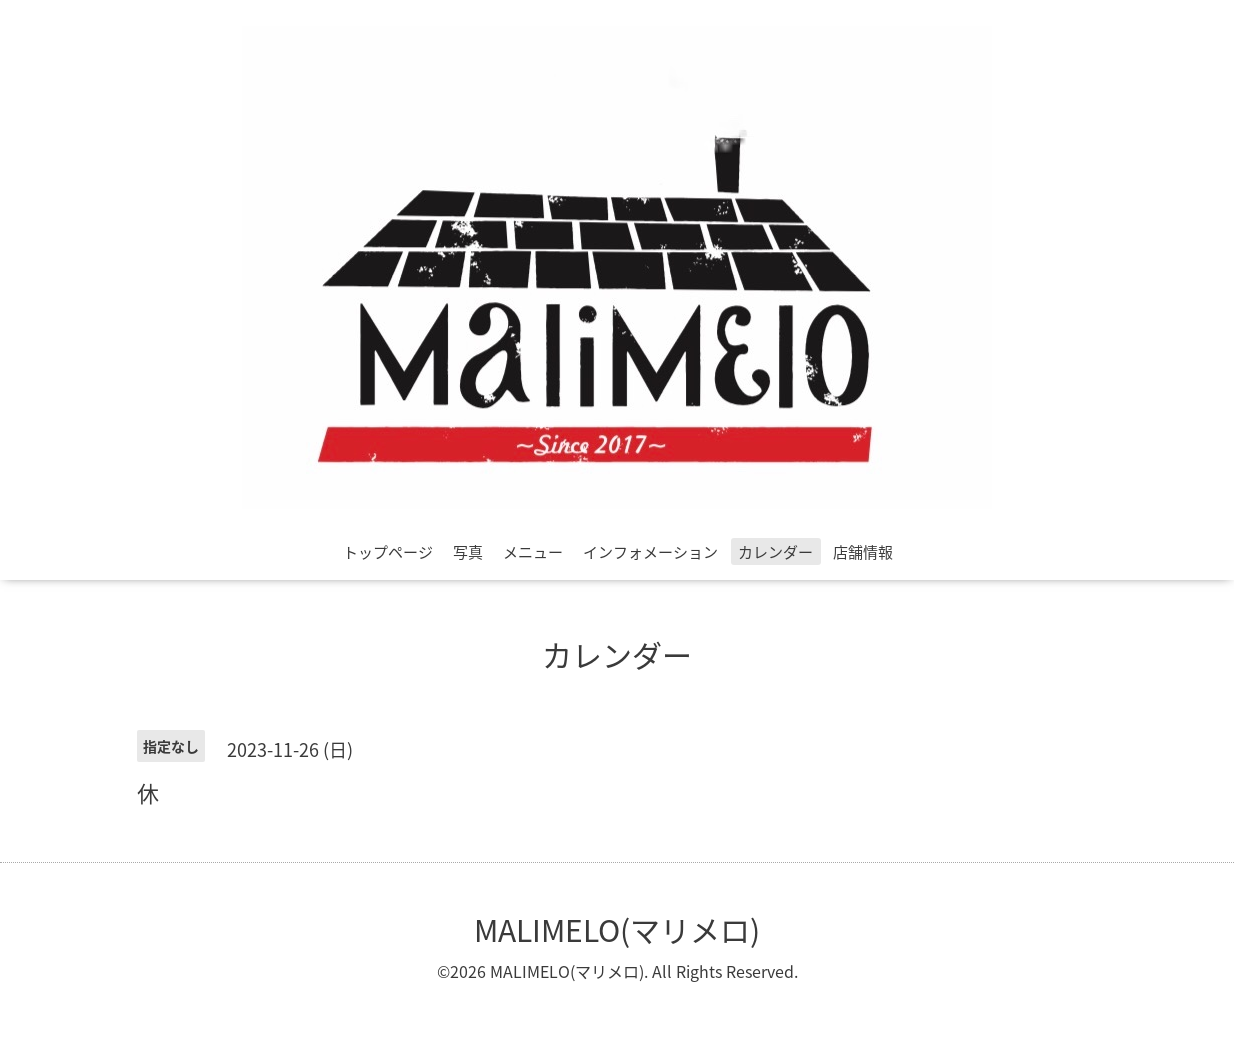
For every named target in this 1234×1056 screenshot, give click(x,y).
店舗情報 (863, 552)
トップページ (388, 552)
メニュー (533, 552)
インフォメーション (650, 552)
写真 (468, 552)
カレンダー (775, 552)
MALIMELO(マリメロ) (617, 929)
